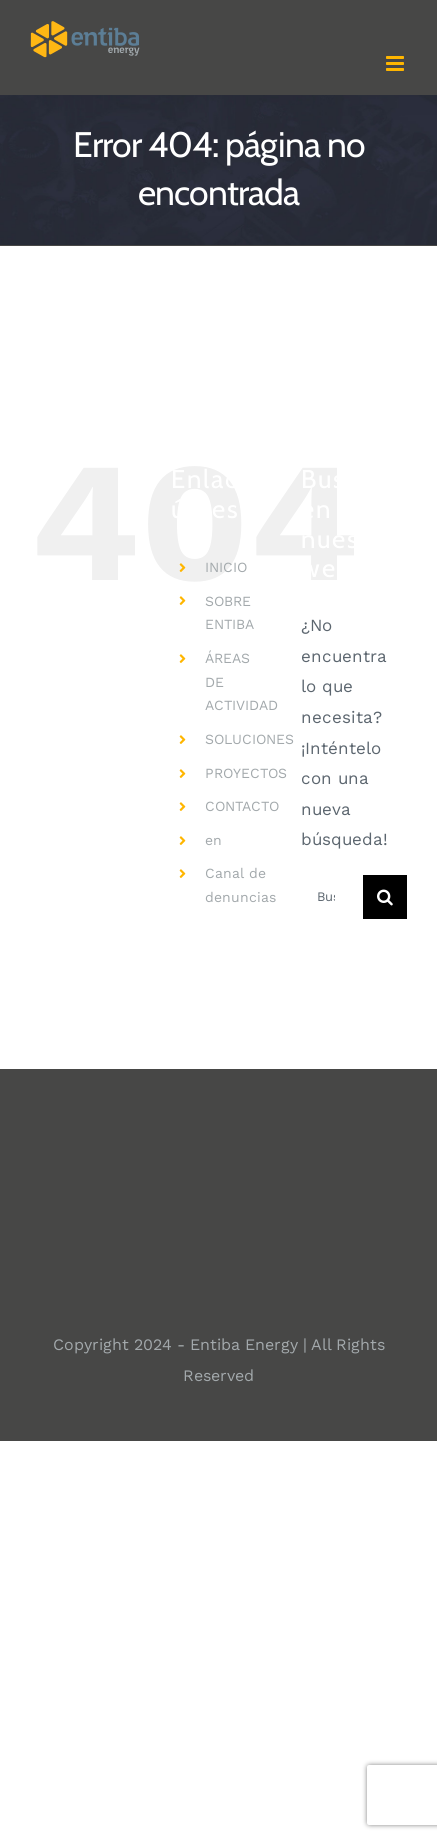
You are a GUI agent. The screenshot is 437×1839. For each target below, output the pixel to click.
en (213, 840)
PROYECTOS (246, 773)
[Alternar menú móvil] (396, 63)
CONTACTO (242, 806)
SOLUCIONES (249, 739)
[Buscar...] (332, 897)
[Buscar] (385, 897)
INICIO (226, 567)
